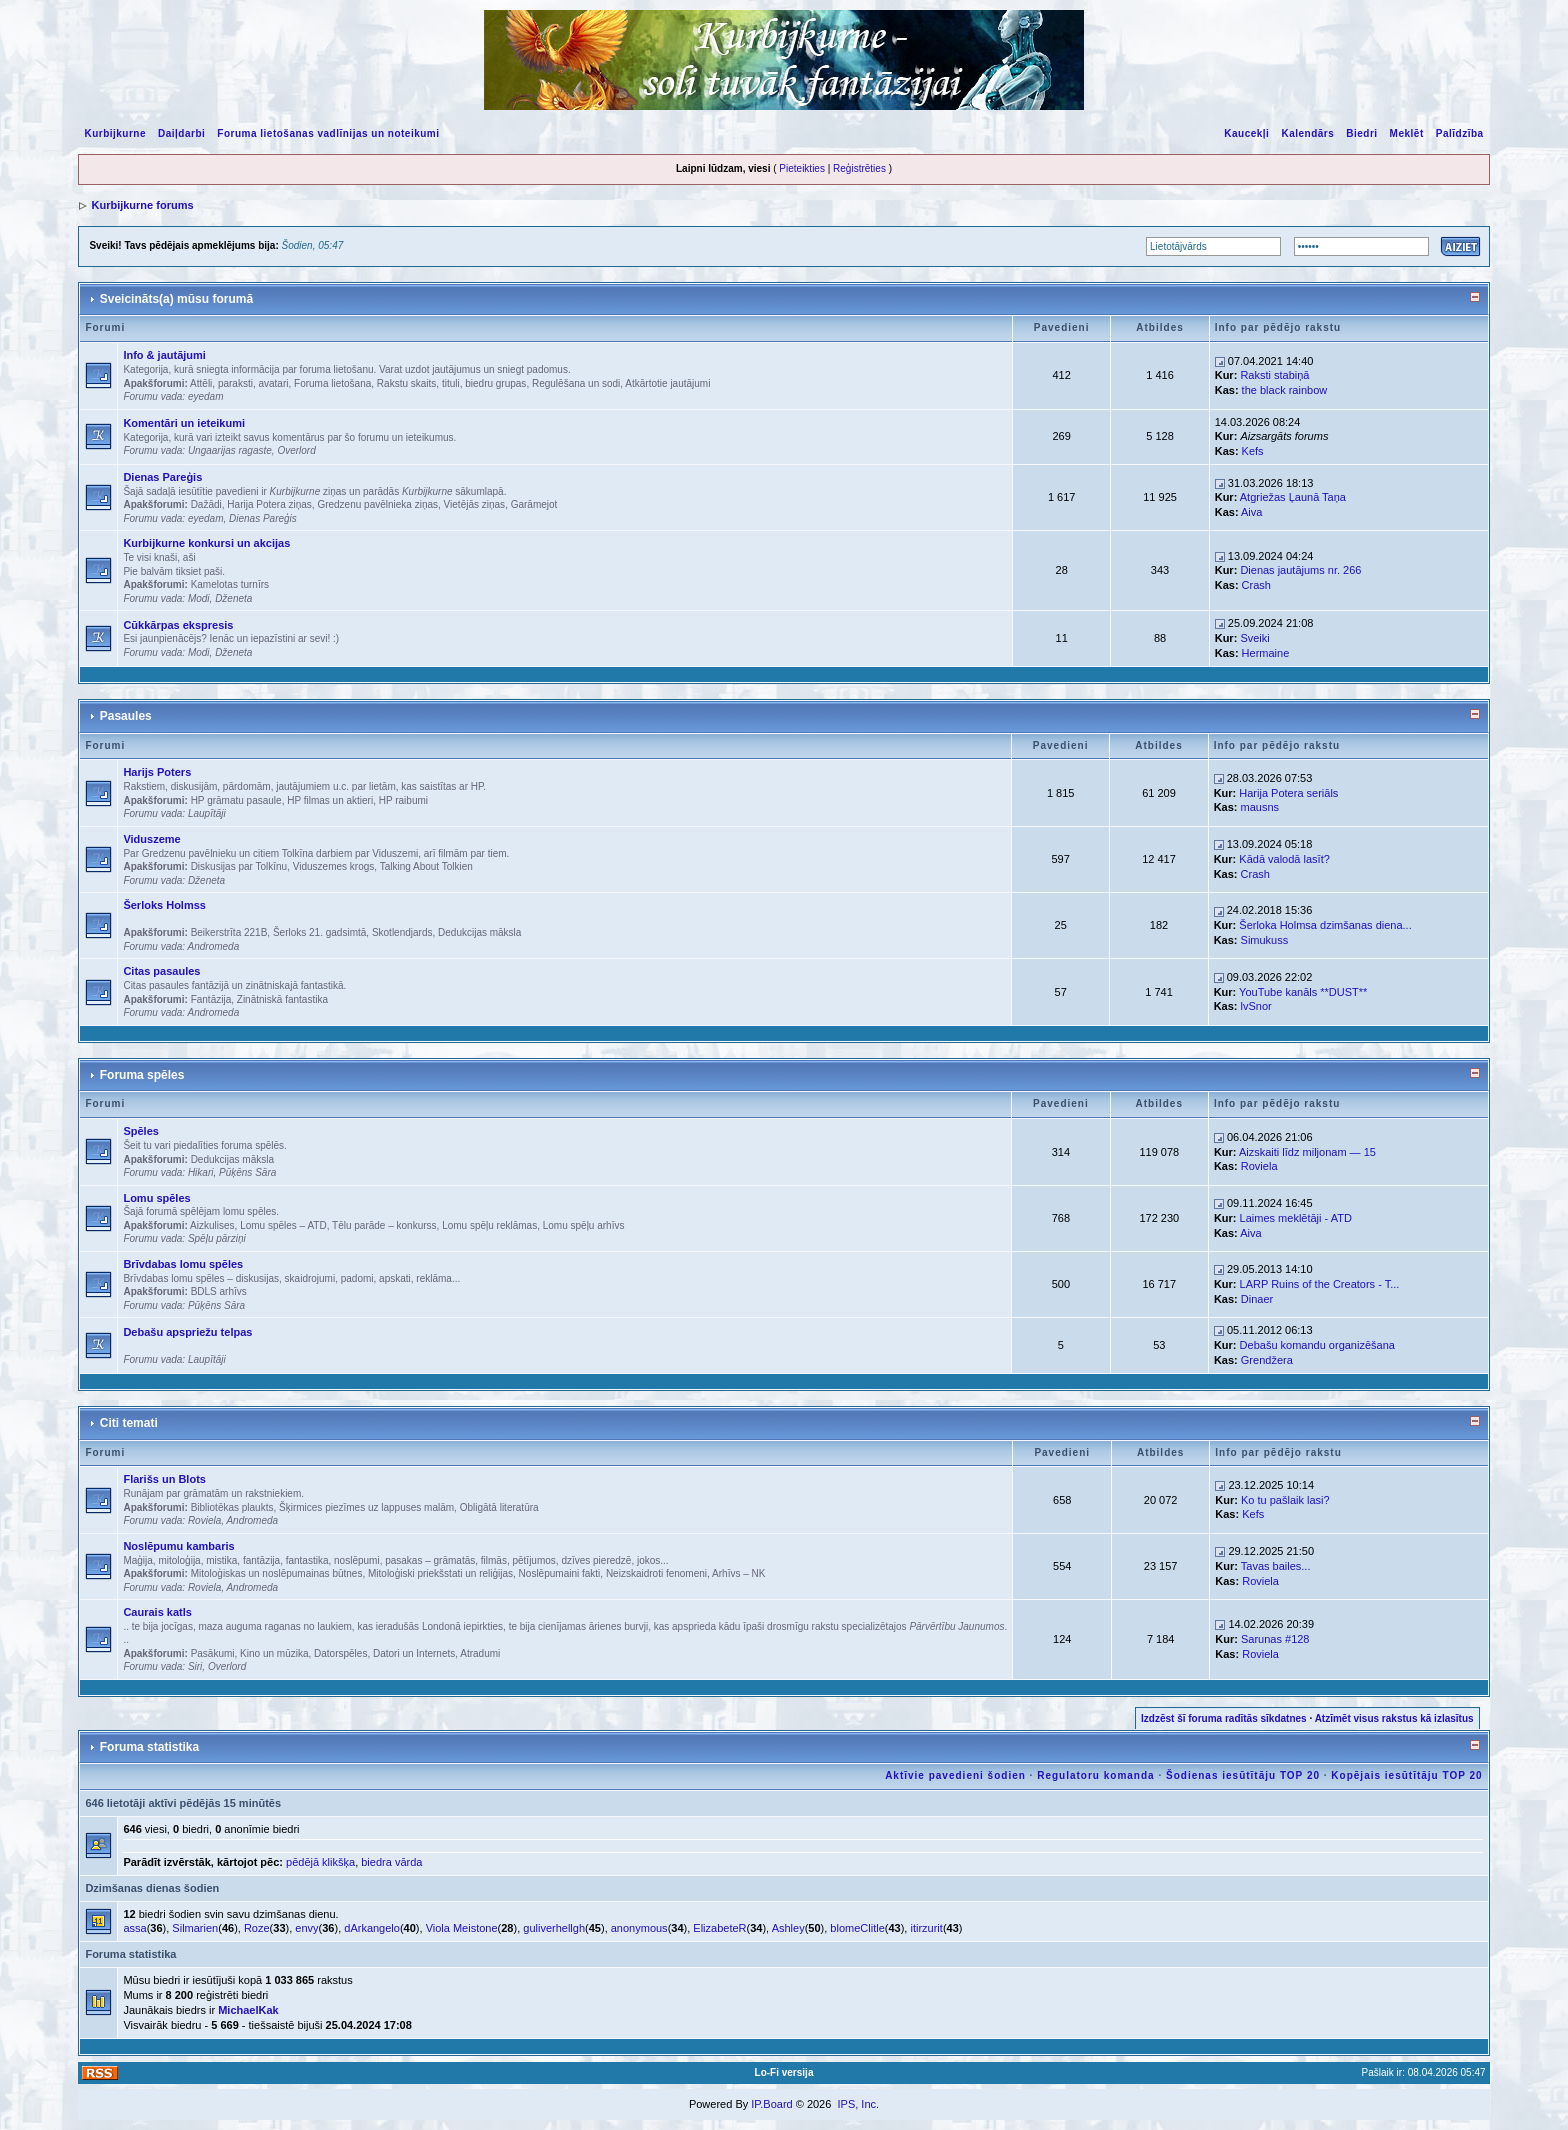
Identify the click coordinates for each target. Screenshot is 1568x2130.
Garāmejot (534, 504)
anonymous (639, 1928)
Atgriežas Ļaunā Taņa (1293, 497)
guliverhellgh (554, 1928)
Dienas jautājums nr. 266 (1300, 570)
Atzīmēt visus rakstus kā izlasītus (1394, 1718)
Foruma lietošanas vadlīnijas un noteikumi (328, 133)
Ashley (788, 1928)
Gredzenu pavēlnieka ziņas (377, 504)
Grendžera (1267, 1360)
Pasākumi (213, 1653)
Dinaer (1257, 1299)
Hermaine (1266, 653)
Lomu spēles (156, 1198)
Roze (257, 1928)
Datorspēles (340, 1653)
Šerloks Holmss (164, 905)
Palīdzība (1460, 133)
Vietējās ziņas (475, 504)
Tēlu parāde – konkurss (384, 1225)
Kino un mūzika (274, 1653)
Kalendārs (1307, 133)
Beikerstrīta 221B (229, 932)
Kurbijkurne (115, 133)
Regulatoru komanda (1095, 1775)
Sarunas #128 (1275, 1639)
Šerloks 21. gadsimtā (319, 932)
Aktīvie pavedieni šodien (955, 1775)
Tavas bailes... (1276, 1566)
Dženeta (233, 598)
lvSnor (1256, 1006)
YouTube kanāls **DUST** (1303, 992)
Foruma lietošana (332, 383)
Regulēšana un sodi (576, 383)
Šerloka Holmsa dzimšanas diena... (1325, 925)
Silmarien (195, 1928)
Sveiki (1254, 638)
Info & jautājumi (164, 355)
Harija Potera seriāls (1288, 793)
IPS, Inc (856, 2104)
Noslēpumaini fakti (560, 1573)
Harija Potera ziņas (269, 504)
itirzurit (926, 1928)
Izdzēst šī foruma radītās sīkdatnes (1224, 1718)
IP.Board (771, 2104)
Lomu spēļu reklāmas (489, 1225)
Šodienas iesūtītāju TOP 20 (1243, 1775)
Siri (195, 1666)
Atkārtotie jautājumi (667, 383)
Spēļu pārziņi (217, 1238)
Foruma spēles (142, 1075)
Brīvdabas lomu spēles (183, 1264)
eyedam (206, 396)
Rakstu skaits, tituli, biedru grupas (452, 383)
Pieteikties (802, 168)
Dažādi (206, 504)
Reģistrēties (859, 168)
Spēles (140, 1131)
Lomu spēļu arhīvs (584, 1225)
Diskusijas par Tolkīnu (239, 866)
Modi (199, 598)
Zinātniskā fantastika (282, 999)
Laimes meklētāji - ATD (1296, 1218)
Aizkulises (212, 1225)
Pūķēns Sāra (247, 1172)
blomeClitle (857, 1928)
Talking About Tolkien (426, 866)
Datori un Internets (414, 1653)
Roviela (1259, 1166)
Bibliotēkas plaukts (232, 1507)
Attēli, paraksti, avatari (239, 383)
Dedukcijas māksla (479, 932)
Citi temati (129, 1423)
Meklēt (1407, 133)
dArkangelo (372, 1928)
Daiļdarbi (181, 133)
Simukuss (1265, 940)
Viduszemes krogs (334, 866)
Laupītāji (207, 813)
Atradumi (480, 1653)
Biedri (1361, 133)
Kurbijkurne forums (142, 205)
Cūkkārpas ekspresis (178, 625)
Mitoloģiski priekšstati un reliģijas (440, 1573)
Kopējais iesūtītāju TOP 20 (1406, 1775)
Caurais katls (157, 1612)
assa (134, 1928)
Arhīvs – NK (738, 1573)
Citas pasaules (161, 971)
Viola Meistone (462, 1928)
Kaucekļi (1246, 133)
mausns (1260, 807)
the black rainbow (1285, 390)
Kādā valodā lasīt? (1284, 859)
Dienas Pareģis (162, 477)
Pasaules (126, 716)
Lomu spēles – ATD (283, 1225)
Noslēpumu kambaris (178, 1546)
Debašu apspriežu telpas (187, 1332)
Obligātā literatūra (499, 1507)
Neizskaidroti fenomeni (656, 1573)
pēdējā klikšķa (320, 1862)
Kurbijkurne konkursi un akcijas (206, 543)
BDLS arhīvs (219, 1291)
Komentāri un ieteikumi (184, 423)
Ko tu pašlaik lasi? (1285, 1500)
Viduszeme (151, 839)
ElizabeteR (719, 1928)
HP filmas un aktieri (330, 800)
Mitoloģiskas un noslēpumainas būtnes (277, 1573)
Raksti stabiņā (1274, 375)
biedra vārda (391, 1862)
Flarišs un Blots (164, 1479)
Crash (1256, 585)
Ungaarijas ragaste (230, 450)
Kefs (1253, 451)
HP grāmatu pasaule (236, 800)
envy (306, 1928)
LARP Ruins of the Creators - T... (1320, 1284)
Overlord (296, 450)
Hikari (201, 1172)
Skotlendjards (402, 932)
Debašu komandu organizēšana (1317, 1345)
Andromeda (214, 946)
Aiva (1251, 512)
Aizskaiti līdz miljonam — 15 (1307, 1152)
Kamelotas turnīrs (230, 584)
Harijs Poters (157, 772)
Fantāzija (211, 999)
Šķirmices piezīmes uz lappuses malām (366, 1507)
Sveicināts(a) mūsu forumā (176, 299)
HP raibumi (403, 800)
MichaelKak (248, 2010)
